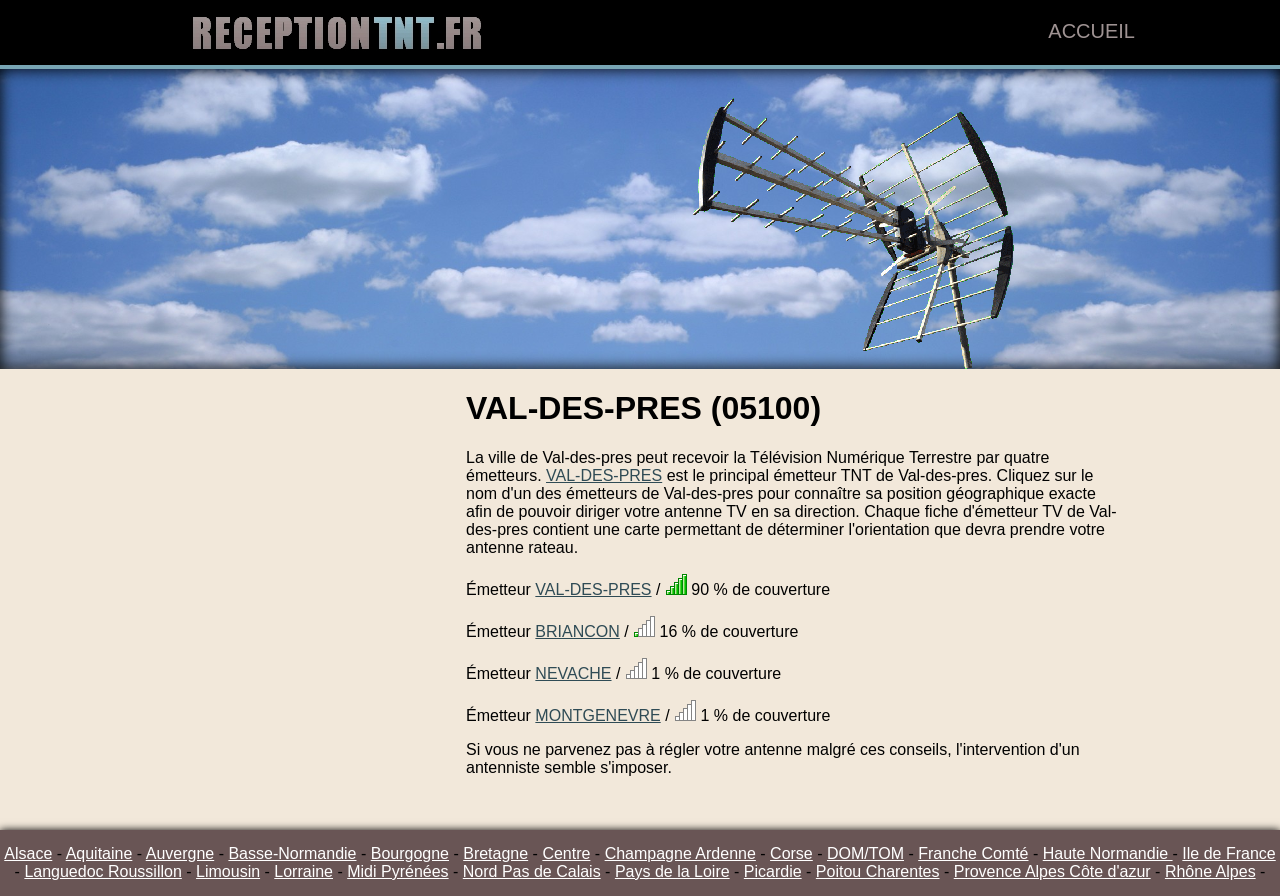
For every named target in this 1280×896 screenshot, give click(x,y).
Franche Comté (973, 853)
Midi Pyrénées (397, 871)
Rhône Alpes (1210, 871)
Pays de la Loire (672, 871)
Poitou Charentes (878, 871)
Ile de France (1228, 853)
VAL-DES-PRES (604, 475)
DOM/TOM (865, 853)
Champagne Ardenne (680, 853)
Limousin (228, 871)
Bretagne (495, 853)
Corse (791, 853)
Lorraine (303, 871)
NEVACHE (573, 673)
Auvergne (180, 853)
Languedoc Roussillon (102, 871)
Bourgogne (410, 853)
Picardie (773, 871)
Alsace (28, 853)
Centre (566, 853)
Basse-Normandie (292, 853)
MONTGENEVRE (597, 715)
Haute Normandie (1108, 853)
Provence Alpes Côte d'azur (1052, 871)
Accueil (1091, 31)
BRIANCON (577, 631)
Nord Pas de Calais (532, 871)
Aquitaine (99, 853)
